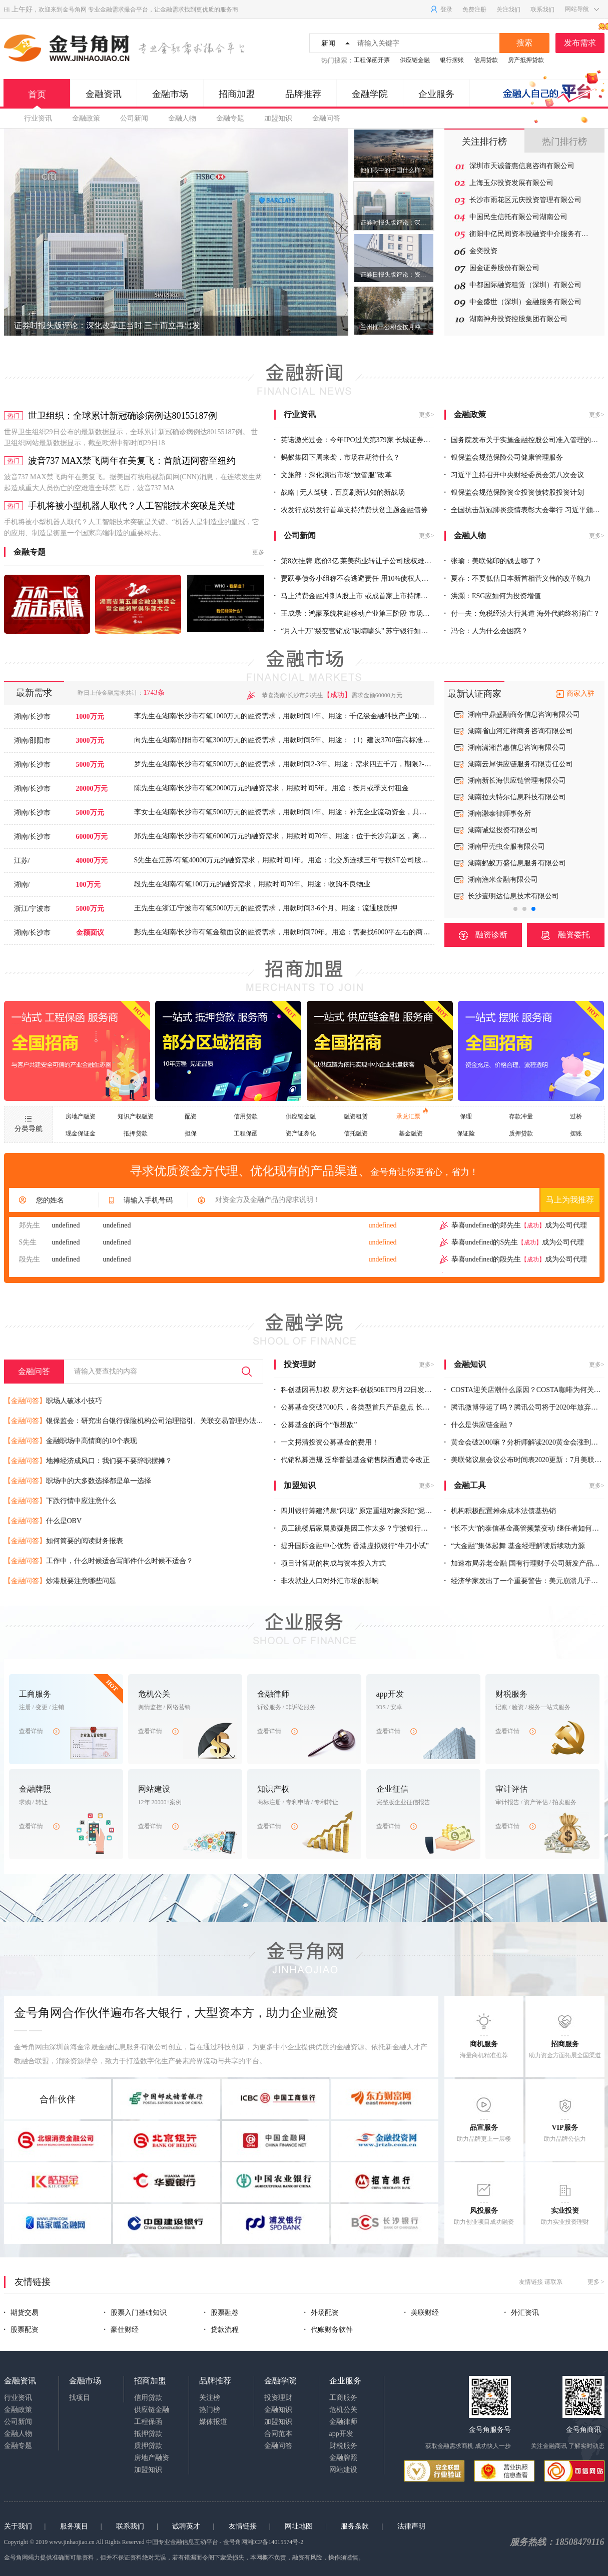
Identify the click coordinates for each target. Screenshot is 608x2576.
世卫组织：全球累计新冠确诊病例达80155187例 (122, 416)
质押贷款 (521, 1133)
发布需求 (584, 40)
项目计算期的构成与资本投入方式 (330, 1563)
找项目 (79, 2397)
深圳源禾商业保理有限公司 (510, 846)
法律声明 (411, 2526)
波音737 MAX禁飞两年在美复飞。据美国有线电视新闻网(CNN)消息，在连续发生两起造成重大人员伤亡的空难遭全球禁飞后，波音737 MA (133, 482)
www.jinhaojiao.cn (72, 2541)
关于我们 (18, 2526)
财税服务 (343, 2445)
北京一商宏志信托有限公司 (510, 731)
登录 (441, 10)
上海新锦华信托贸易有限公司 (513, 714)
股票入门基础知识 (135, 2312)
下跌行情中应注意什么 (60, 1501)
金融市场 (170, 94)
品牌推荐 (303, 94)
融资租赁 (356, 1116)
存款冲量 (521, 1116)
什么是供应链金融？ (479, 1425)
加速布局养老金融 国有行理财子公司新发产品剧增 (525, 1563)
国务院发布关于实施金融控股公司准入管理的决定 (524, 440)
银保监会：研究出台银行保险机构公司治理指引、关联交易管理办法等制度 (140, 1421)
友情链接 (243, 2526)
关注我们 (508, 9)
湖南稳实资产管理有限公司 (510, 747)
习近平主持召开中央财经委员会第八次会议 (514, 475)
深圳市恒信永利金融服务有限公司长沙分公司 (531, 764)
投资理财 (278, 2397)
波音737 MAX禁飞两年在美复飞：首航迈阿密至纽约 (132, 461)
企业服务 (436, 94)
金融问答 (326, 118)
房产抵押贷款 (526, 60)
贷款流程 (221, 2329)
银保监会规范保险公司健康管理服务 (503, 457)
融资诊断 (483, 935)
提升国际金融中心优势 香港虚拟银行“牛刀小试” (351, 1546)
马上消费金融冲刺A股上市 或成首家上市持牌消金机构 (361, 596)
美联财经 (421, 2312)
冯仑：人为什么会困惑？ (486, 631)
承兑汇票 (412, 1114)
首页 (37, 99)
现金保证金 (81, 1133)
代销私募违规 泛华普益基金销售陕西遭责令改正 (352, 1460)
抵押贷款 (136, 1133)
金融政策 (86, 118)
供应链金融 (415, 60)
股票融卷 (221, 2312)
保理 (466, 1116)
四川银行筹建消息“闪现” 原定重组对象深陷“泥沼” (354, 1511)
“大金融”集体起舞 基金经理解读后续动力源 (514, 1546)
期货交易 (21, 2312)
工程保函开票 (372, 60)
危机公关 (343, 2409)
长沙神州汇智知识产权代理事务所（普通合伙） (531, 813)
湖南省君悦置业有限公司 (506, 780)
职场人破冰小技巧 (53, 1401)
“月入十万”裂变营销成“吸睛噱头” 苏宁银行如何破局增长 (365, 631)
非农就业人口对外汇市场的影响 (326, 1581)
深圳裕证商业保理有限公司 (510, 896)
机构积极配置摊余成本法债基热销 (500, 1511)
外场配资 (321, 2312)
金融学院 (370, 94)
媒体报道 (213, 2421)
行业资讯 (38, 118)
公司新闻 (134, 118)
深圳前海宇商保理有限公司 (510, 879)
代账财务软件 (328, 2329)
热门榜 (209, 2409)
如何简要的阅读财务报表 (63, 1541)
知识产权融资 (136, 1116)
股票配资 (21, 2329)
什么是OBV (43, 1521)
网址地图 (299, 2526)
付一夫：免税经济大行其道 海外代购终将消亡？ (522, 613)
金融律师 (343, 2421)
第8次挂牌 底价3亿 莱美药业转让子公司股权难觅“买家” (363, 561)
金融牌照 (343, 2457)
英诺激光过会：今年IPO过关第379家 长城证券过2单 (357, 440)
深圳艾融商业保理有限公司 (510, 863)
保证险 (466, 1133)
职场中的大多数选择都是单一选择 (77, 1481)
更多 (258, 552)
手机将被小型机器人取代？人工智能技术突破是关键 (131, 506)
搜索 (524, 43)
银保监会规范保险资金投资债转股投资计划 (514, 492)
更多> (426, 414)
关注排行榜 (484, 142)
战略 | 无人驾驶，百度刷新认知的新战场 (339, 492)
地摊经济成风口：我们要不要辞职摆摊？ (88, 1461)
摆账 (576, 1133)
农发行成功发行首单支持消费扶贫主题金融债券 (351, 510)
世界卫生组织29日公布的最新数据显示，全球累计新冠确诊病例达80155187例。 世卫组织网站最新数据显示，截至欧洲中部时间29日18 (131, 437)
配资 (191, 1116)
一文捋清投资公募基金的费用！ (326, 1442)
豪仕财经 (121, 2329)
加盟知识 (278, 118)
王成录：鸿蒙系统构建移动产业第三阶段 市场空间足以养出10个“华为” (386, 613)
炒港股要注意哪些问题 (60, 1581)
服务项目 (74, 2526)
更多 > (595, 2281)
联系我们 (542, 9)
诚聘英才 (186, 2526)
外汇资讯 (521, 2312)
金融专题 (230, 118)
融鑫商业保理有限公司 (503, 830)
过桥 (576, 1116)
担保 (191, 1133)
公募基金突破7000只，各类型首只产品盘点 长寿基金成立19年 (373, 1407)
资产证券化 (301, 1133)
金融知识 (278, 2409)
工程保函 (246, 1133)
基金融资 (411, 1133)
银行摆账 (452, 60)
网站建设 (343, 2469)
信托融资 (356, 1133)
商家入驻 (580, 693)
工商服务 (343, 2397)
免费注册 (474, 9)
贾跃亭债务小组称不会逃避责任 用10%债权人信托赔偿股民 (369, 578)
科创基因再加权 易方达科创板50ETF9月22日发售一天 (360, 1390)
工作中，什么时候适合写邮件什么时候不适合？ (98, 1561)
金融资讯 (104, 94)
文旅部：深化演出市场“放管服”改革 (333, 475)
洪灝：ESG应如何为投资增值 (492, 596)
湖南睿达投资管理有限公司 (510, 797)
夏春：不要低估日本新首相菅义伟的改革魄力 (517, 578)
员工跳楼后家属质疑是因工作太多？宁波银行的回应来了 (365, 1528)
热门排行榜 (564, 142)
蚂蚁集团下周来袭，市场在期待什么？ (337, 457)
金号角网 (75, 9)
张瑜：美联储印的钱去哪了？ (493, 561)
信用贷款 (486, 60)
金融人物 (182, 118)
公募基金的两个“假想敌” (315, 1425)
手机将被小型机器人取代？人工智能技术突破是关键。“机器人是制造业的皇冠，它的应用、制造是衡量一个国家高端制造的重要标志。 (131, 527)
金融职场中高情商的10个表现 (70, 1441)
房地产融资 (81, 1116)
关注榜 (209, 2397)
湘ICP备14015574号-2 (275, 2541)
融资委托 (565, 935)
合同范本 (278, 2433)
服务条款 (355, 2526)
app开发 (341, 2433)
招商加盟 (237, 94)
